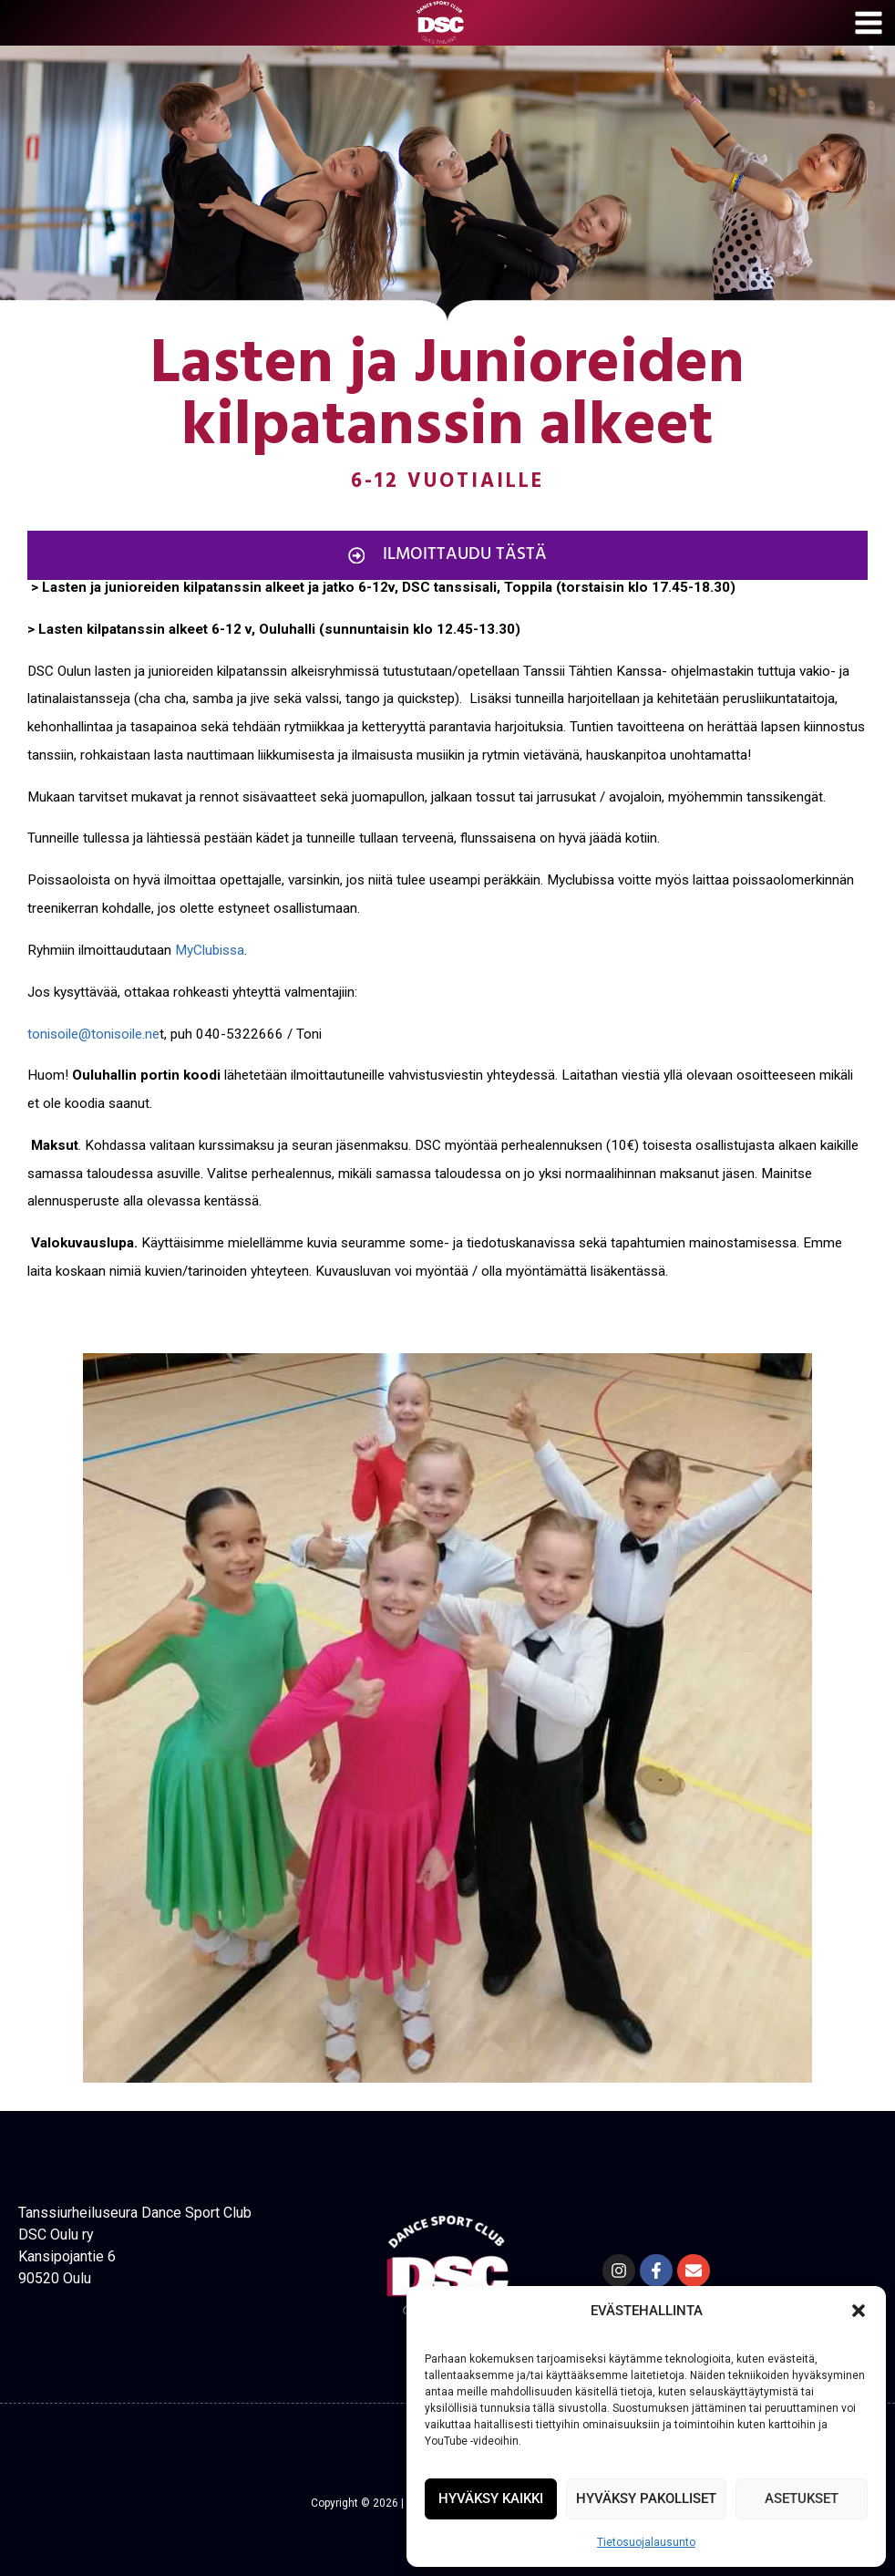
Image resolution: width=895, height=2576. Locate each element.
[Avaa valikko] (870, 23)
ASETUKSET (801, 2498)
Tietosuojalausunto (646, 2542)
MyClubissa (209, 950)
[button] (858, 2311)
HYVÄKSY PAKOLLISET (646, 2498)
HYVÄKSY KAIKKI (490, 2498)
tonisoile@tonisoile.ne (93, 1034)
